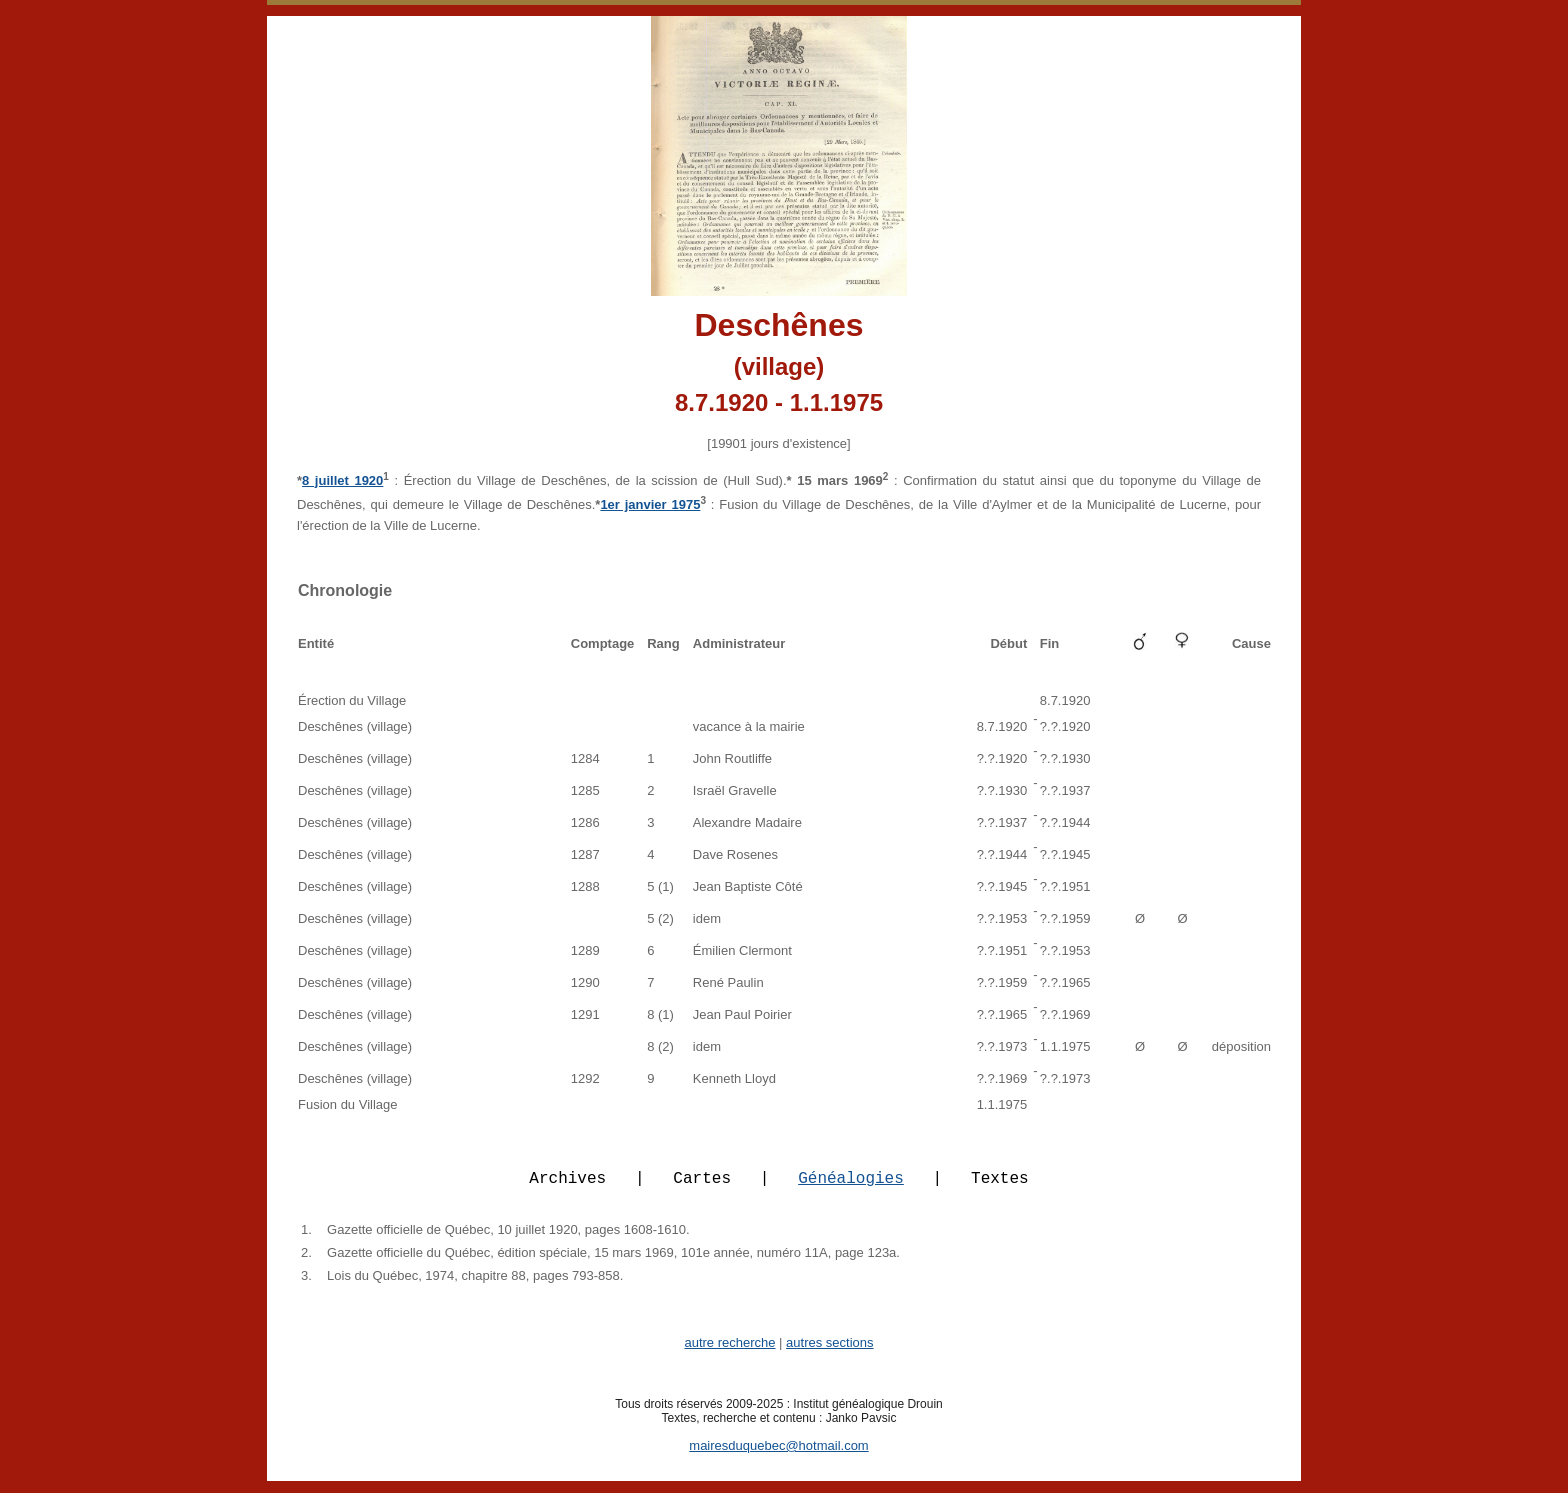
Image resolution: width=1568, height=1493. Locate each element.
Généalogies (851, 1189)
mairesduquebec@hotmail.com (778, 1457)
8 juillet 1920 (342, 480)
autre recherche (729, 1354)
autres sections (829, 1354)
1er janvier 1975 (650, 504)
